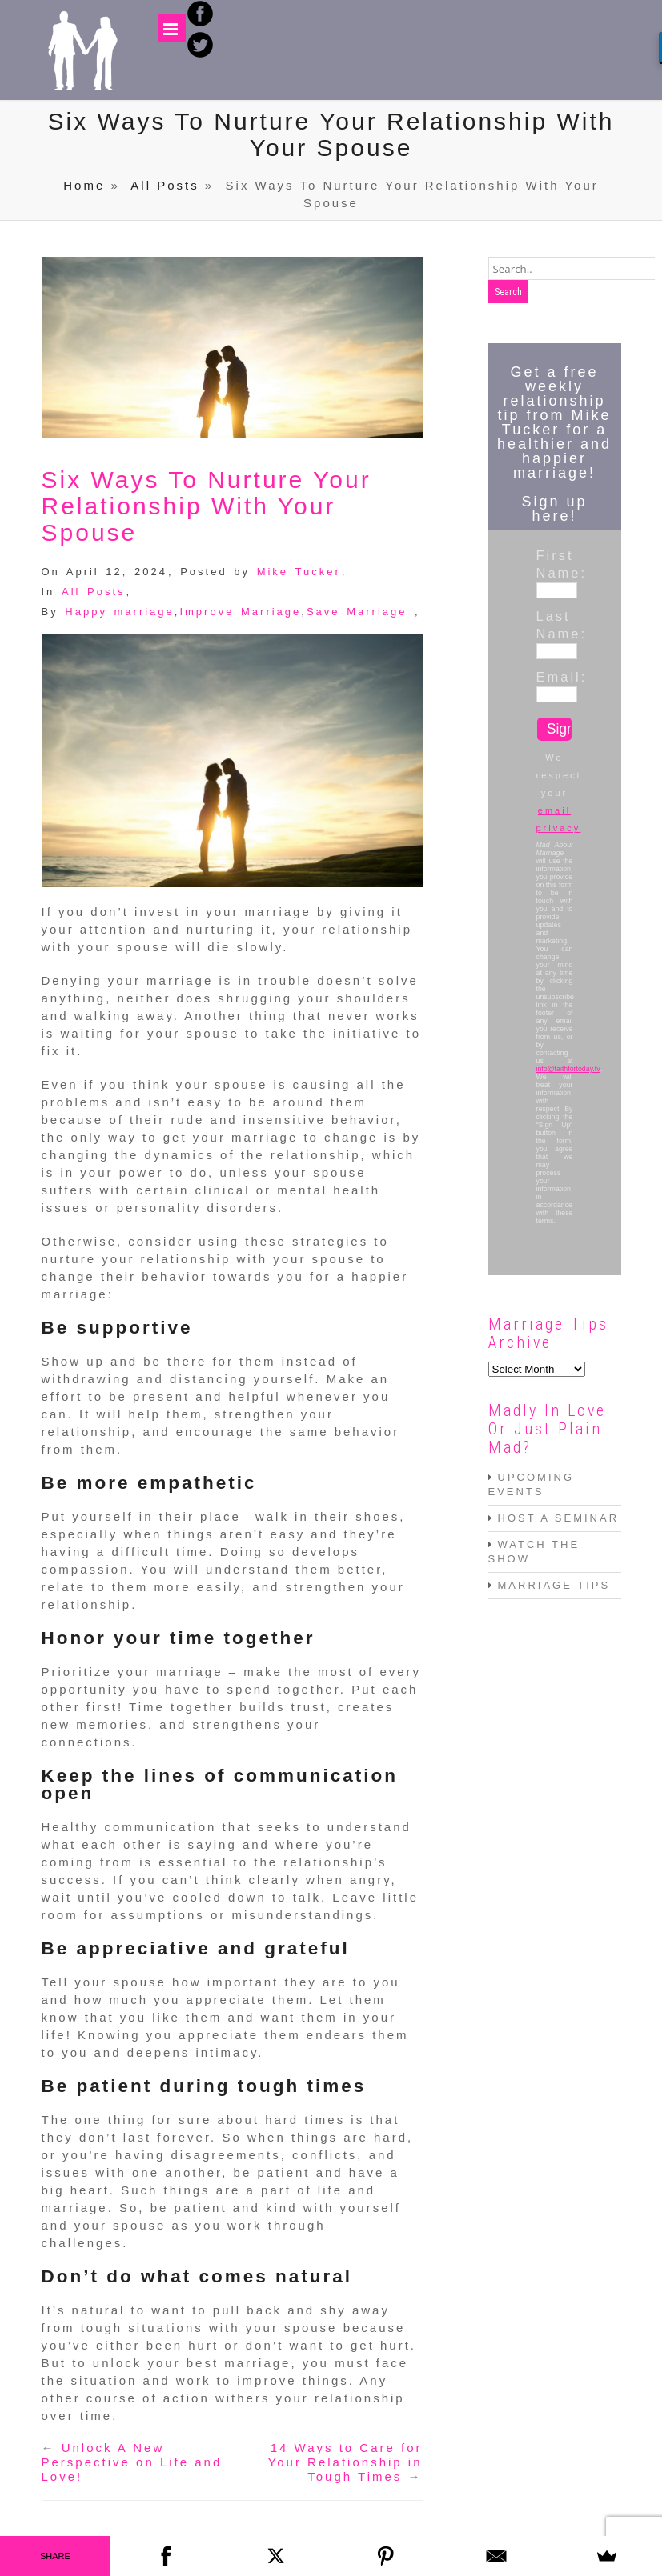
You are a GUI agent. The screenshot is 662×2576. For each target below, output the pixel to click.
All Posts (164, 185)
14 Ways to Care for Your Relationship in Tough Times (345, 2462)
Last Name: (554, 625)
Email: (554, 677)
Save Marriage (357, 612)
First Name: (554, 564)
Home (84, 185)
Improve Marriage (240, 612)
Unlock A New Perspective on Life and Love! (132, 2462)
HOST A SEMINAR (559, 1518)
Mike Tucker (299, 572)
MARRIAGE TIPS (554, 1585)
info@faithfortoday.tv (568, 1069)
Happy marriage (120, 612)
